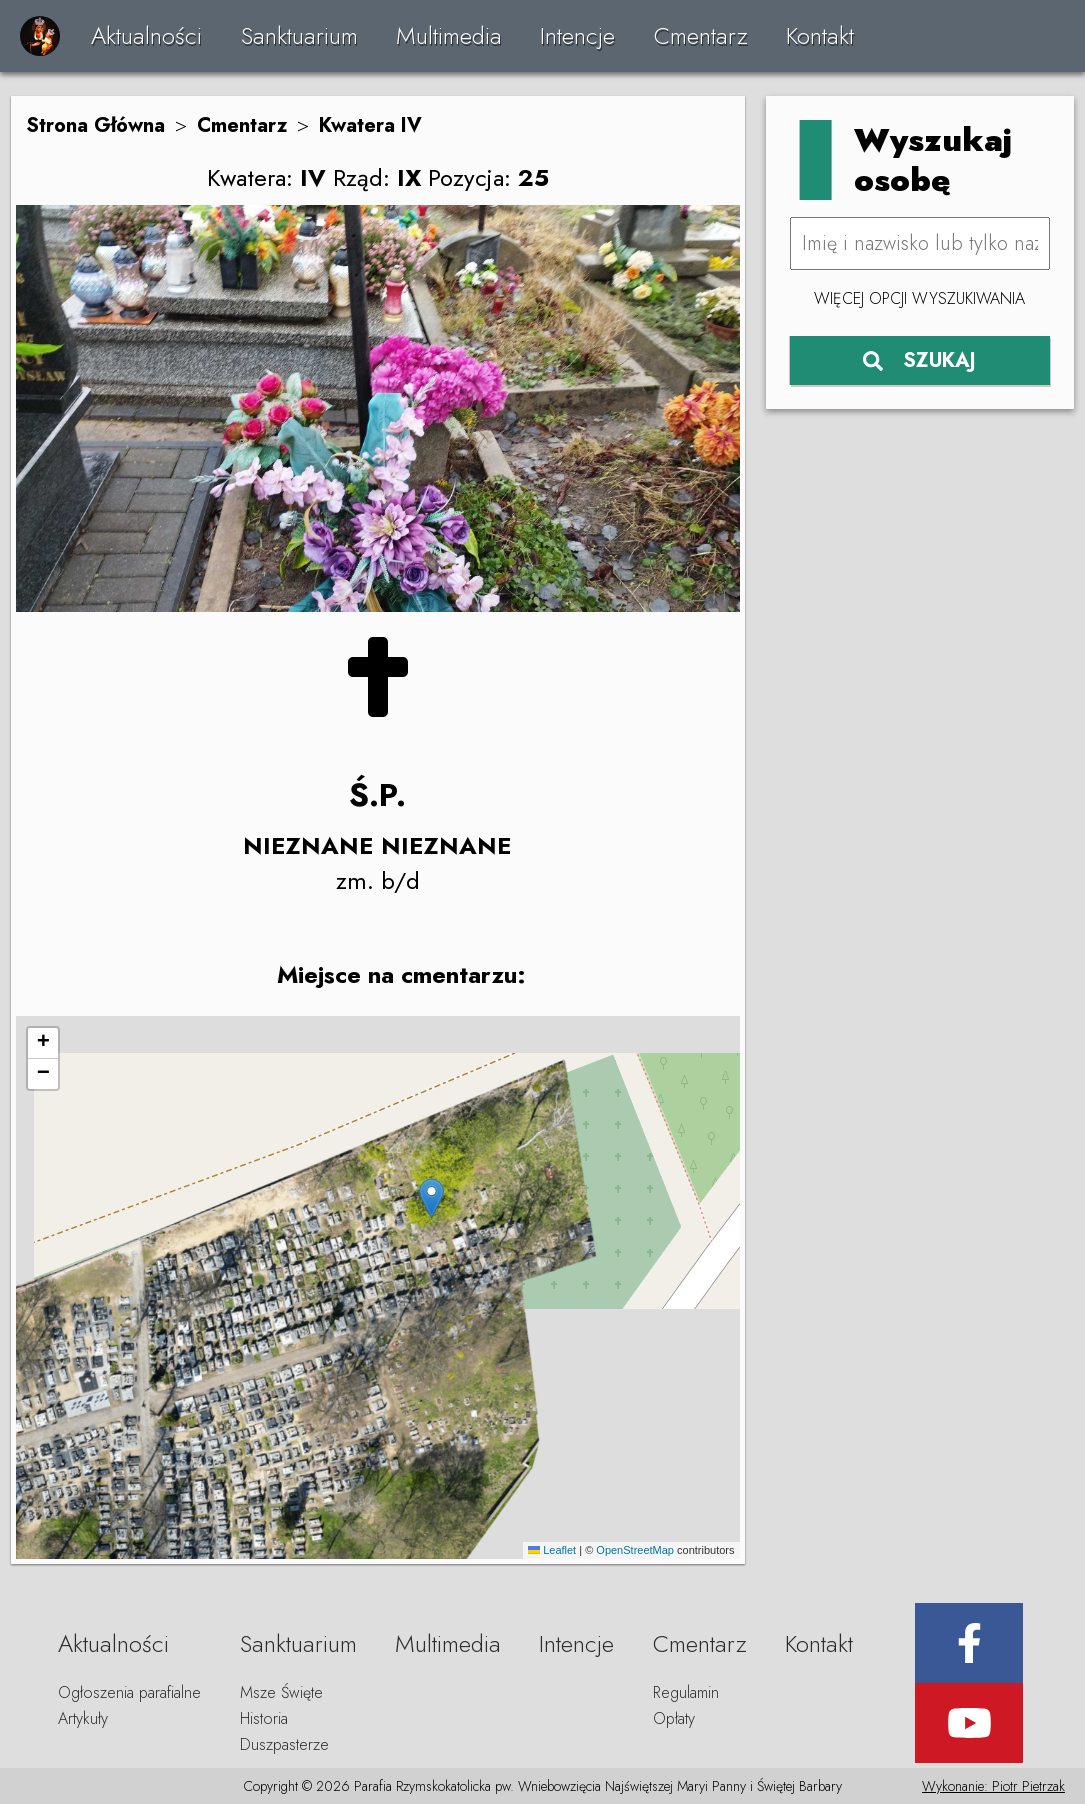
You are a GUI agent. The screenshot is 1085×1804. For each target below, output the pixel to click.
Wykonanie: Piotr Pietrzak (993, 1786)
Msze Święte (281, 1692)
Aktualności (146, 35)
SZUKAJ (919, 360)
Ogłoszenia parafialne (129, 1692)
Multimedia (449, 35)
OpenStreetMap (635, 1550)
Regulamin (686, 1692)
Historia (264, 1718)
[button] (431, 1198)
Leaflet (552, 1550)
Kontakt (820, 35)
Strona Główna (95, 125)
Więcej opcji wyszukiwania (919, 298)
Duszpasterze (284, 1744)
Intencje (577, 35)
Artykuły (83, 1718)
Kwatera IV (370, 125)
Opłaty (674, 1718)
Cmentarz (701, 35)
